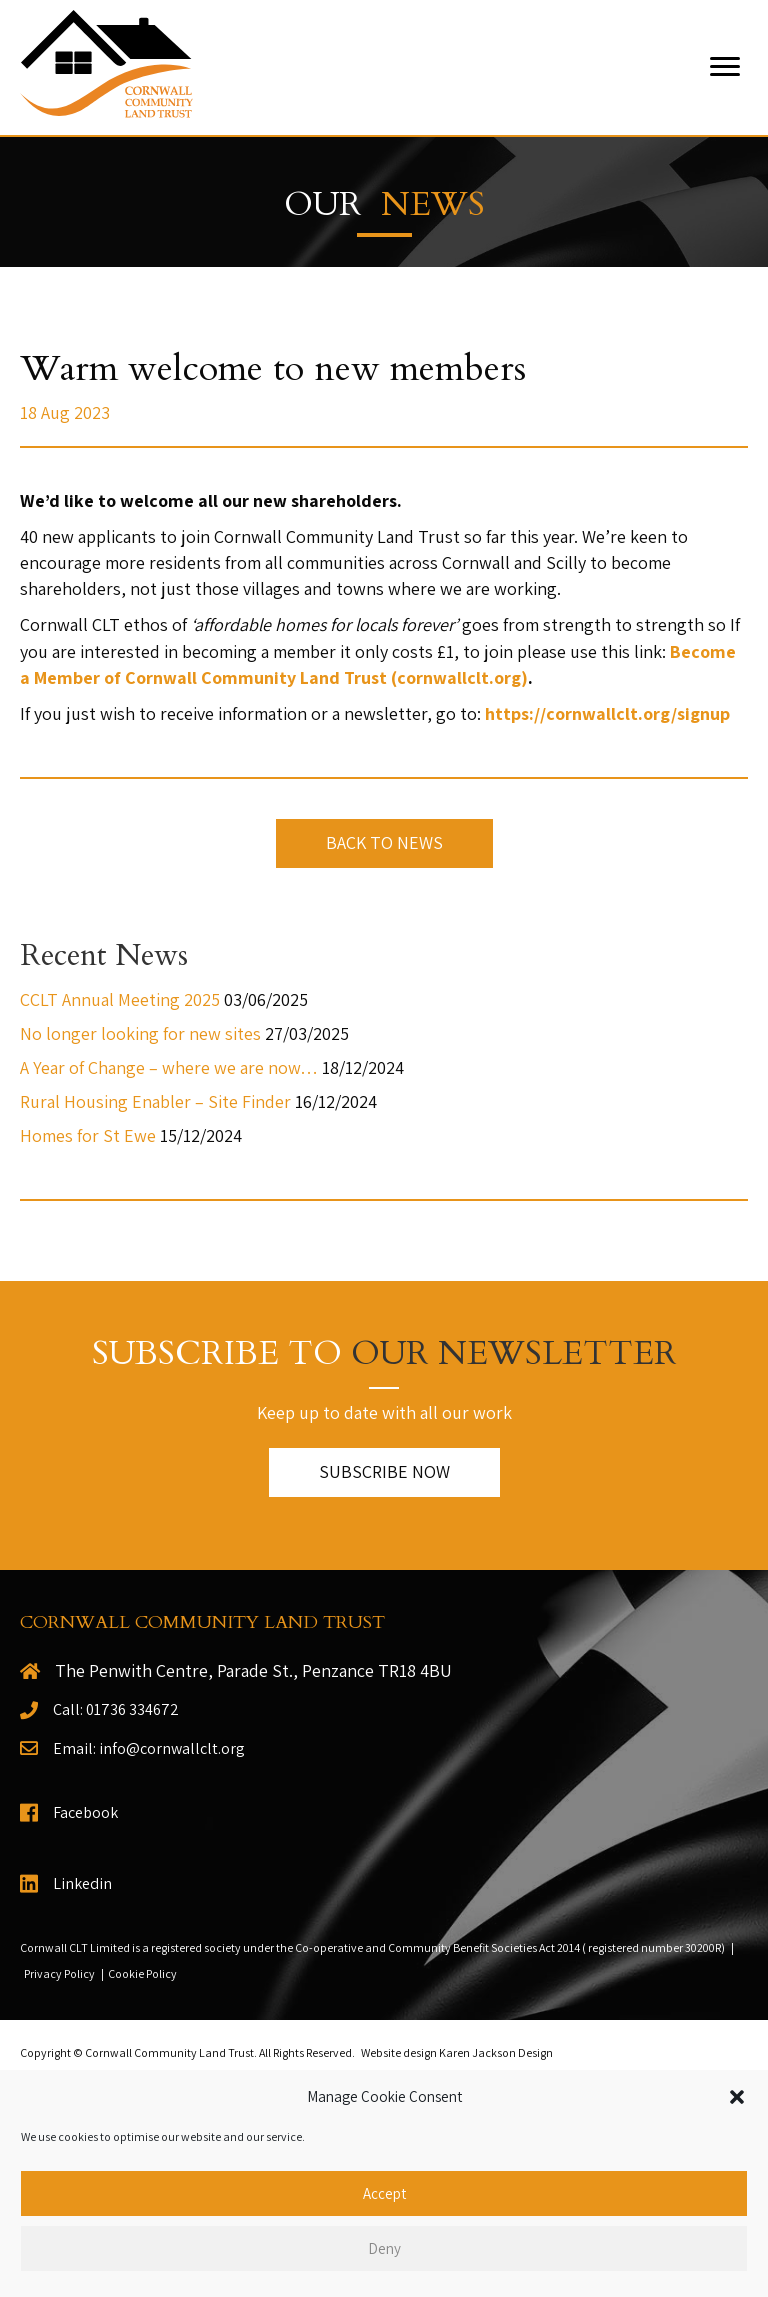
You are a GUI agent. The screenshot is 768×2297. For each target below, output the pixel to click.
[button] (737, 2097)
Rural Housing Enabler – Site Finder (155, 1101)
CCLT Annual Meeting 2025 (120, 999)
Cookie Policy (142, 1973)
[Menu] (725, 67)
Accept (384, 2193)
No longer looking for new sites (140, 1033)
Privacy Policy (59, 1973)
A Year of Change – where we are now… (169, 1067)
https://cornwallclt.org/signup (607, 713)
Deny (384, 2248)
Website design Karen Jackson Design (457, 2052)
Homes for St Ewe (88, 1135)
